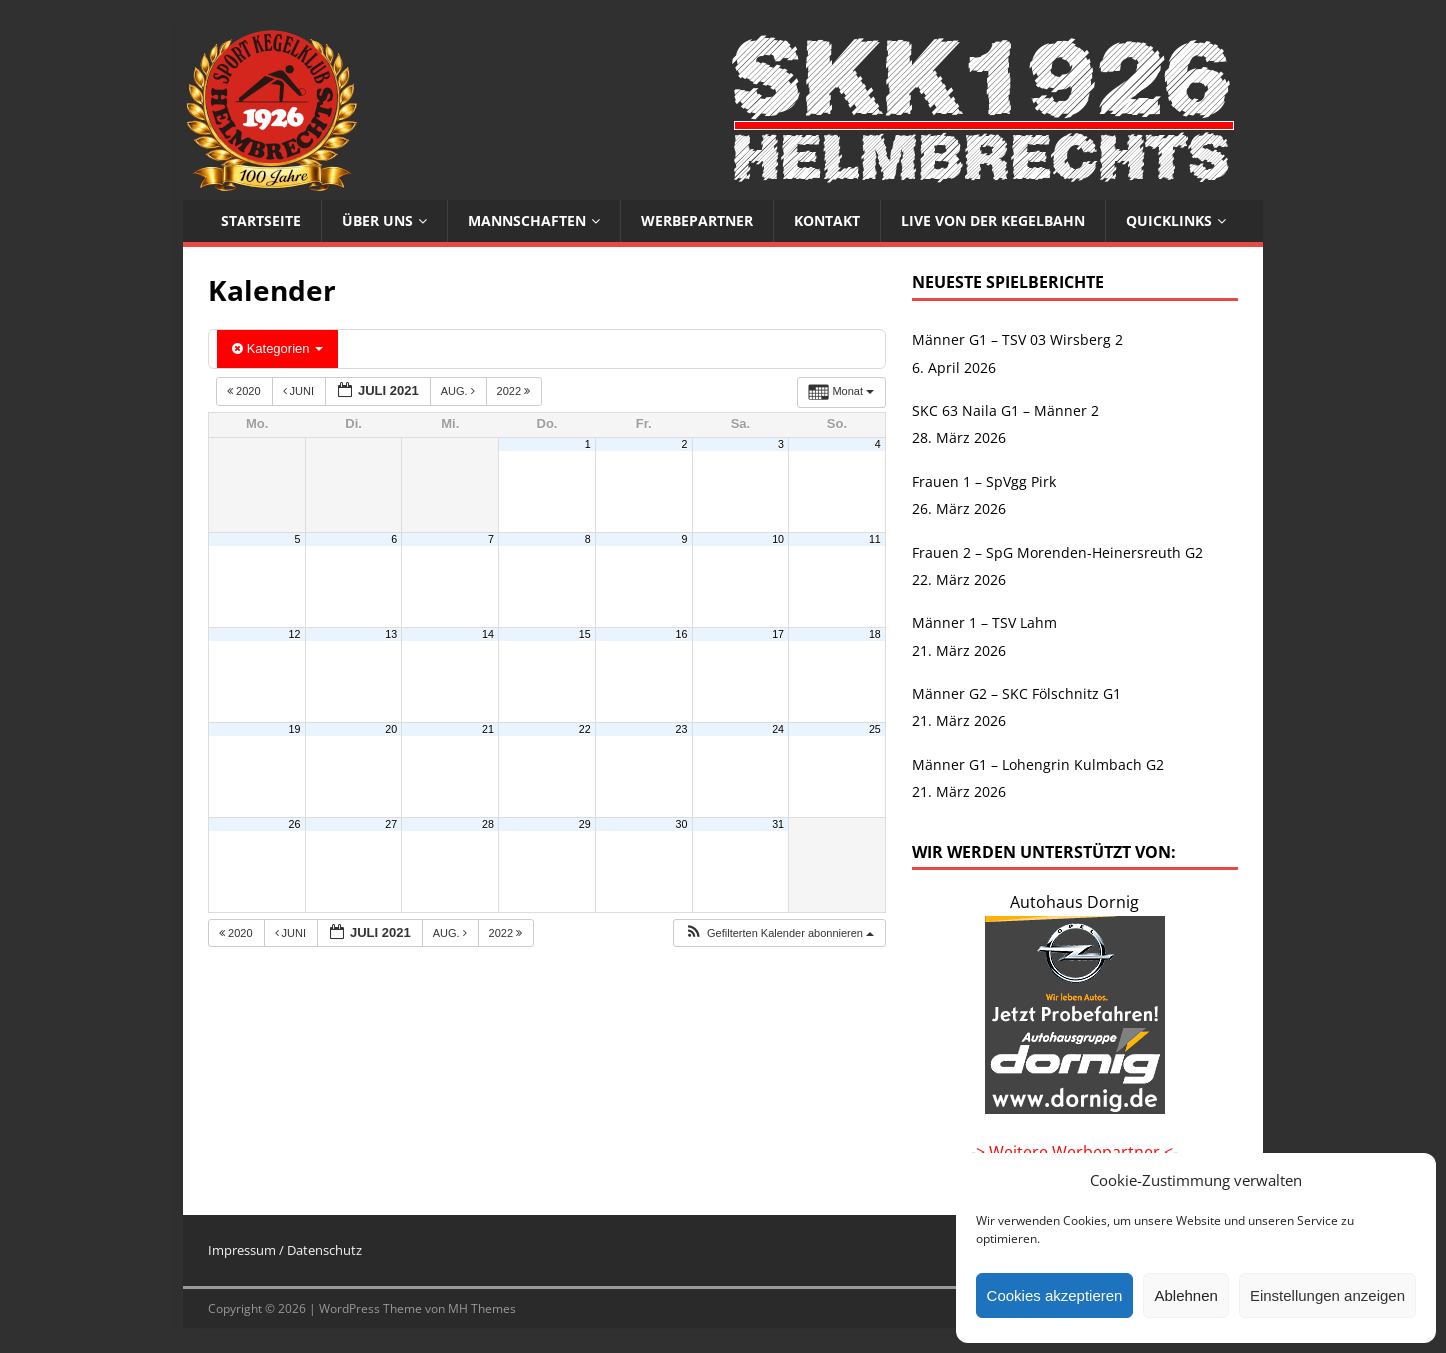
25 (875, 729)
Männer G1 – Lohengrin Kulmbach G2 (1038, 764)
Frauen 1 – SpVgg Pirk (984, 481)
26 (295, 824)
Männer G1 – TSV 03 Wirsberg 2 (1017, 339)
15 (585, 634)
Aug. (459, 391)
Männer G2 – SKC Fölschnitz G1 (1016, 693)
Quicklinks (1169, 220)
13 (391, 634)
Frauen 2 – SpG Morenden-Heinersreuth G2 (1057, 552)
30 (681, 824)
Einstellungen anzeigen (1327, 1295)
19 (295, 729)
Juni (300, 391)
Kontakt (827, 220)
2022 (515, 391)
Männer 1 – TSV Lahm (984, 622)
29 (585, 824)
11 (875, 539)
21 (488, 729)
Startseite (261, 220)
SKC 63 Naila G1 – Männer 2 (1005, 410)
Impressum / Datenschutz (285, 1250)
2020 (245, 391)
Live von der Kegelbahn (993, 220)
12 (295, 634)
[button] (779, 933)
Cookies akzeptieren (1055, 1295)
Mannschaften (527, 220)
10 (778, 539)
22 (585, 729)
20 (391, 729)
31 (778, 824)
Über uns (377, 220)
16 (681, 634)
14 (488, 634)
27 (391, 824)
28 (488, 824)
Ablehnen (1185, 1295)
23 (681, 729)
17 (778, 634)
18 (875, 634)
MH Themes (482, 1308)
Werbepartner (697, 220)
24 (778, 729)
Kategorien (277, 348)
